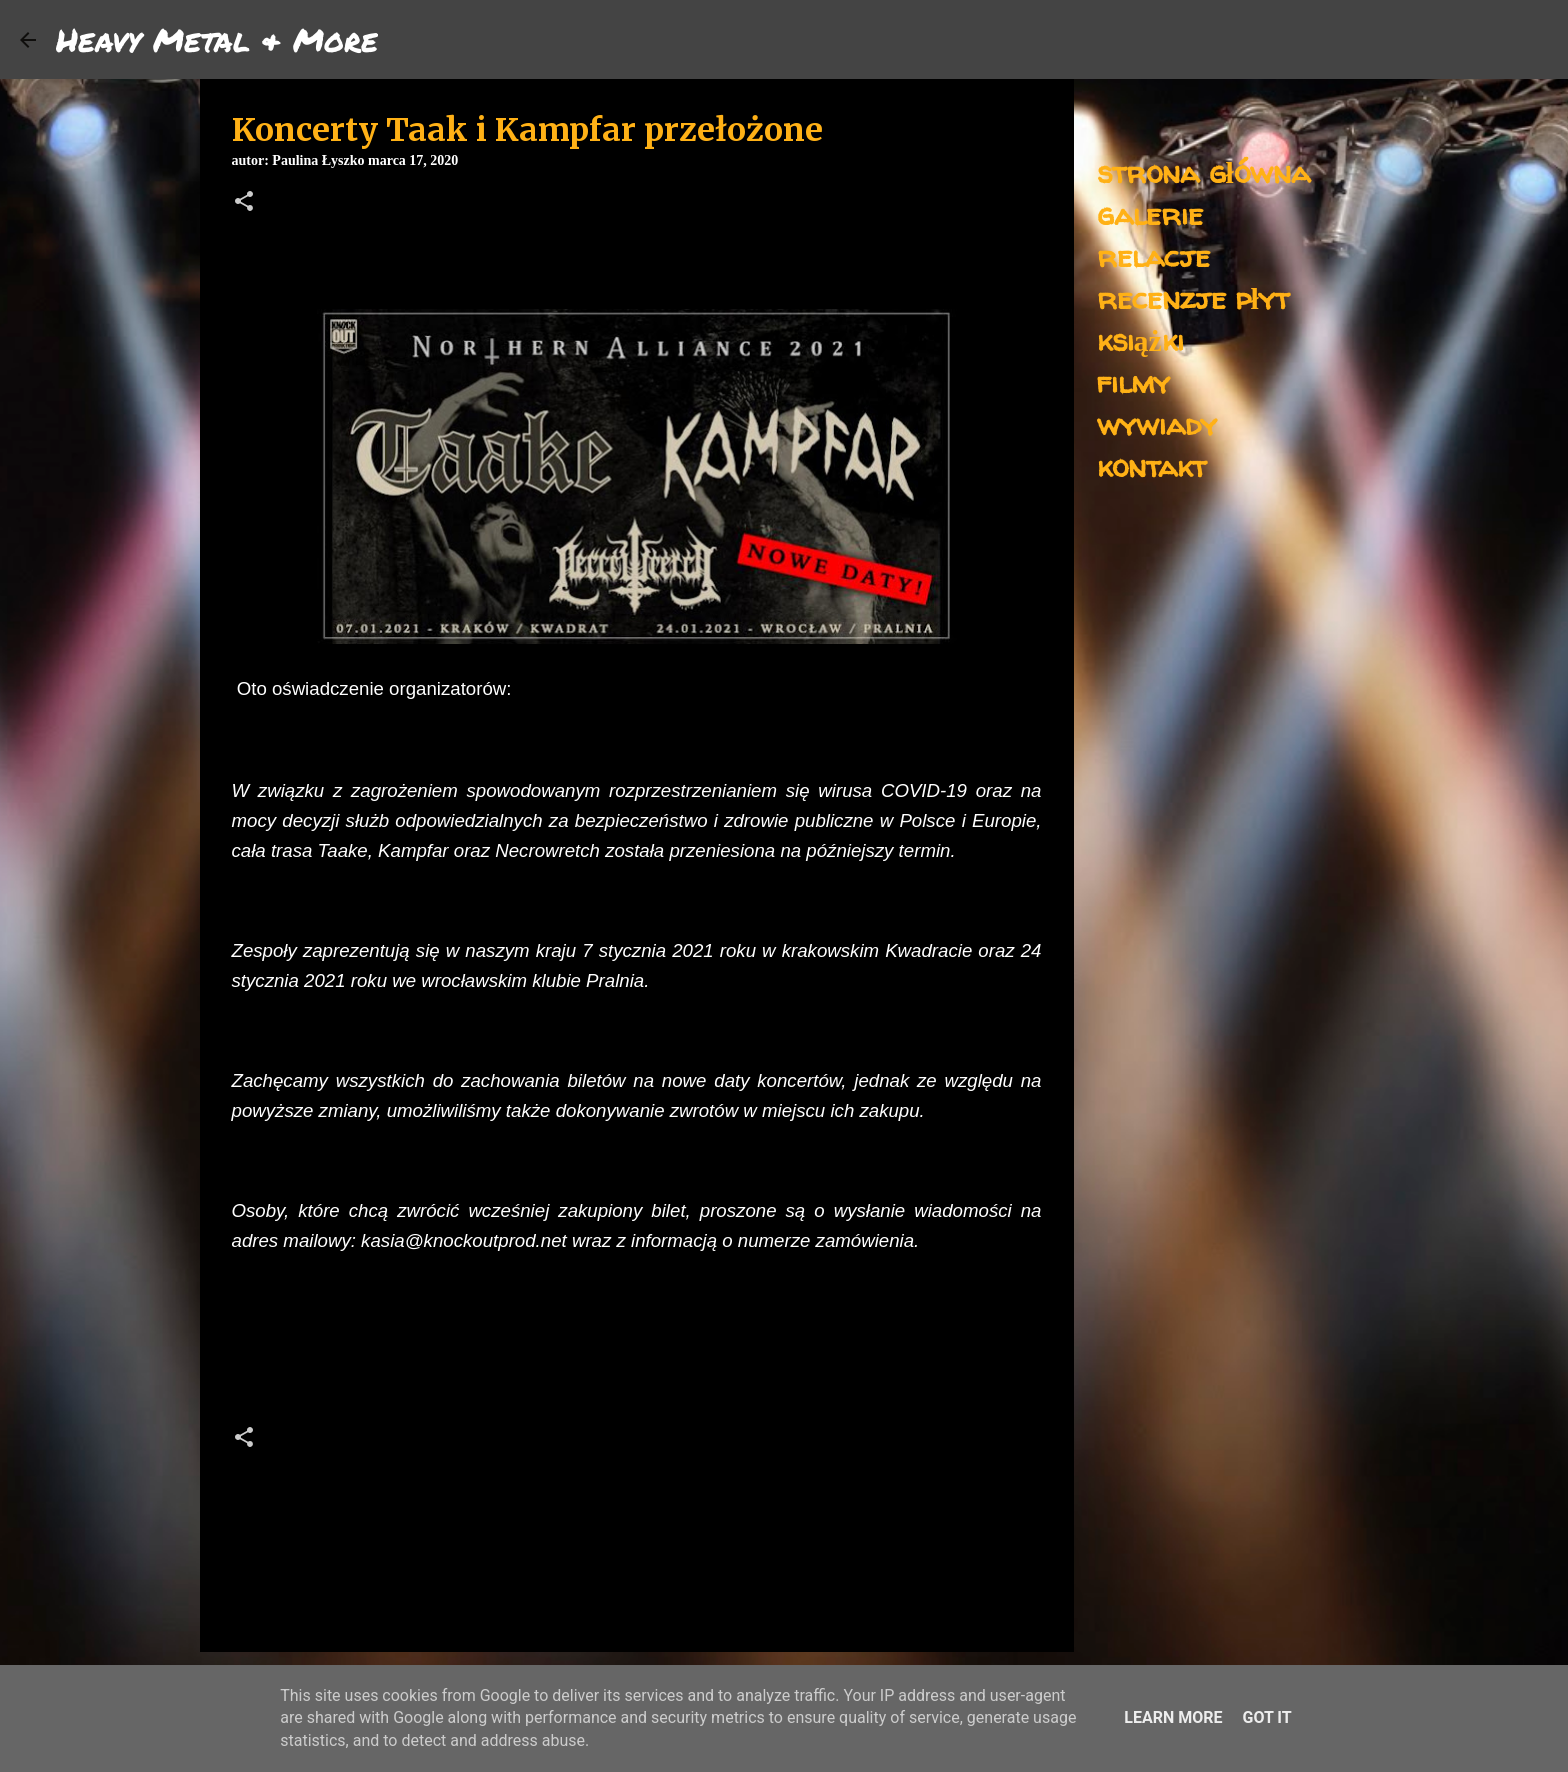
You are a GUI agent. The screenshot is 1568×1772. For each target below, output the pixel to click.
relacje (1153, 255)
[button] (244, 203)
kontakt (1151, 465)
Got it (1266, 1717)
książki (1140, 339)
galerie (1150, 213)
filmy (1133, 381)
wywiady (1157, 423)
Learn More (1173, 1717)
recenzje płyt (1193, 297)
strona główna (1203, 171)
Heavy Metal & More (217, 39)
